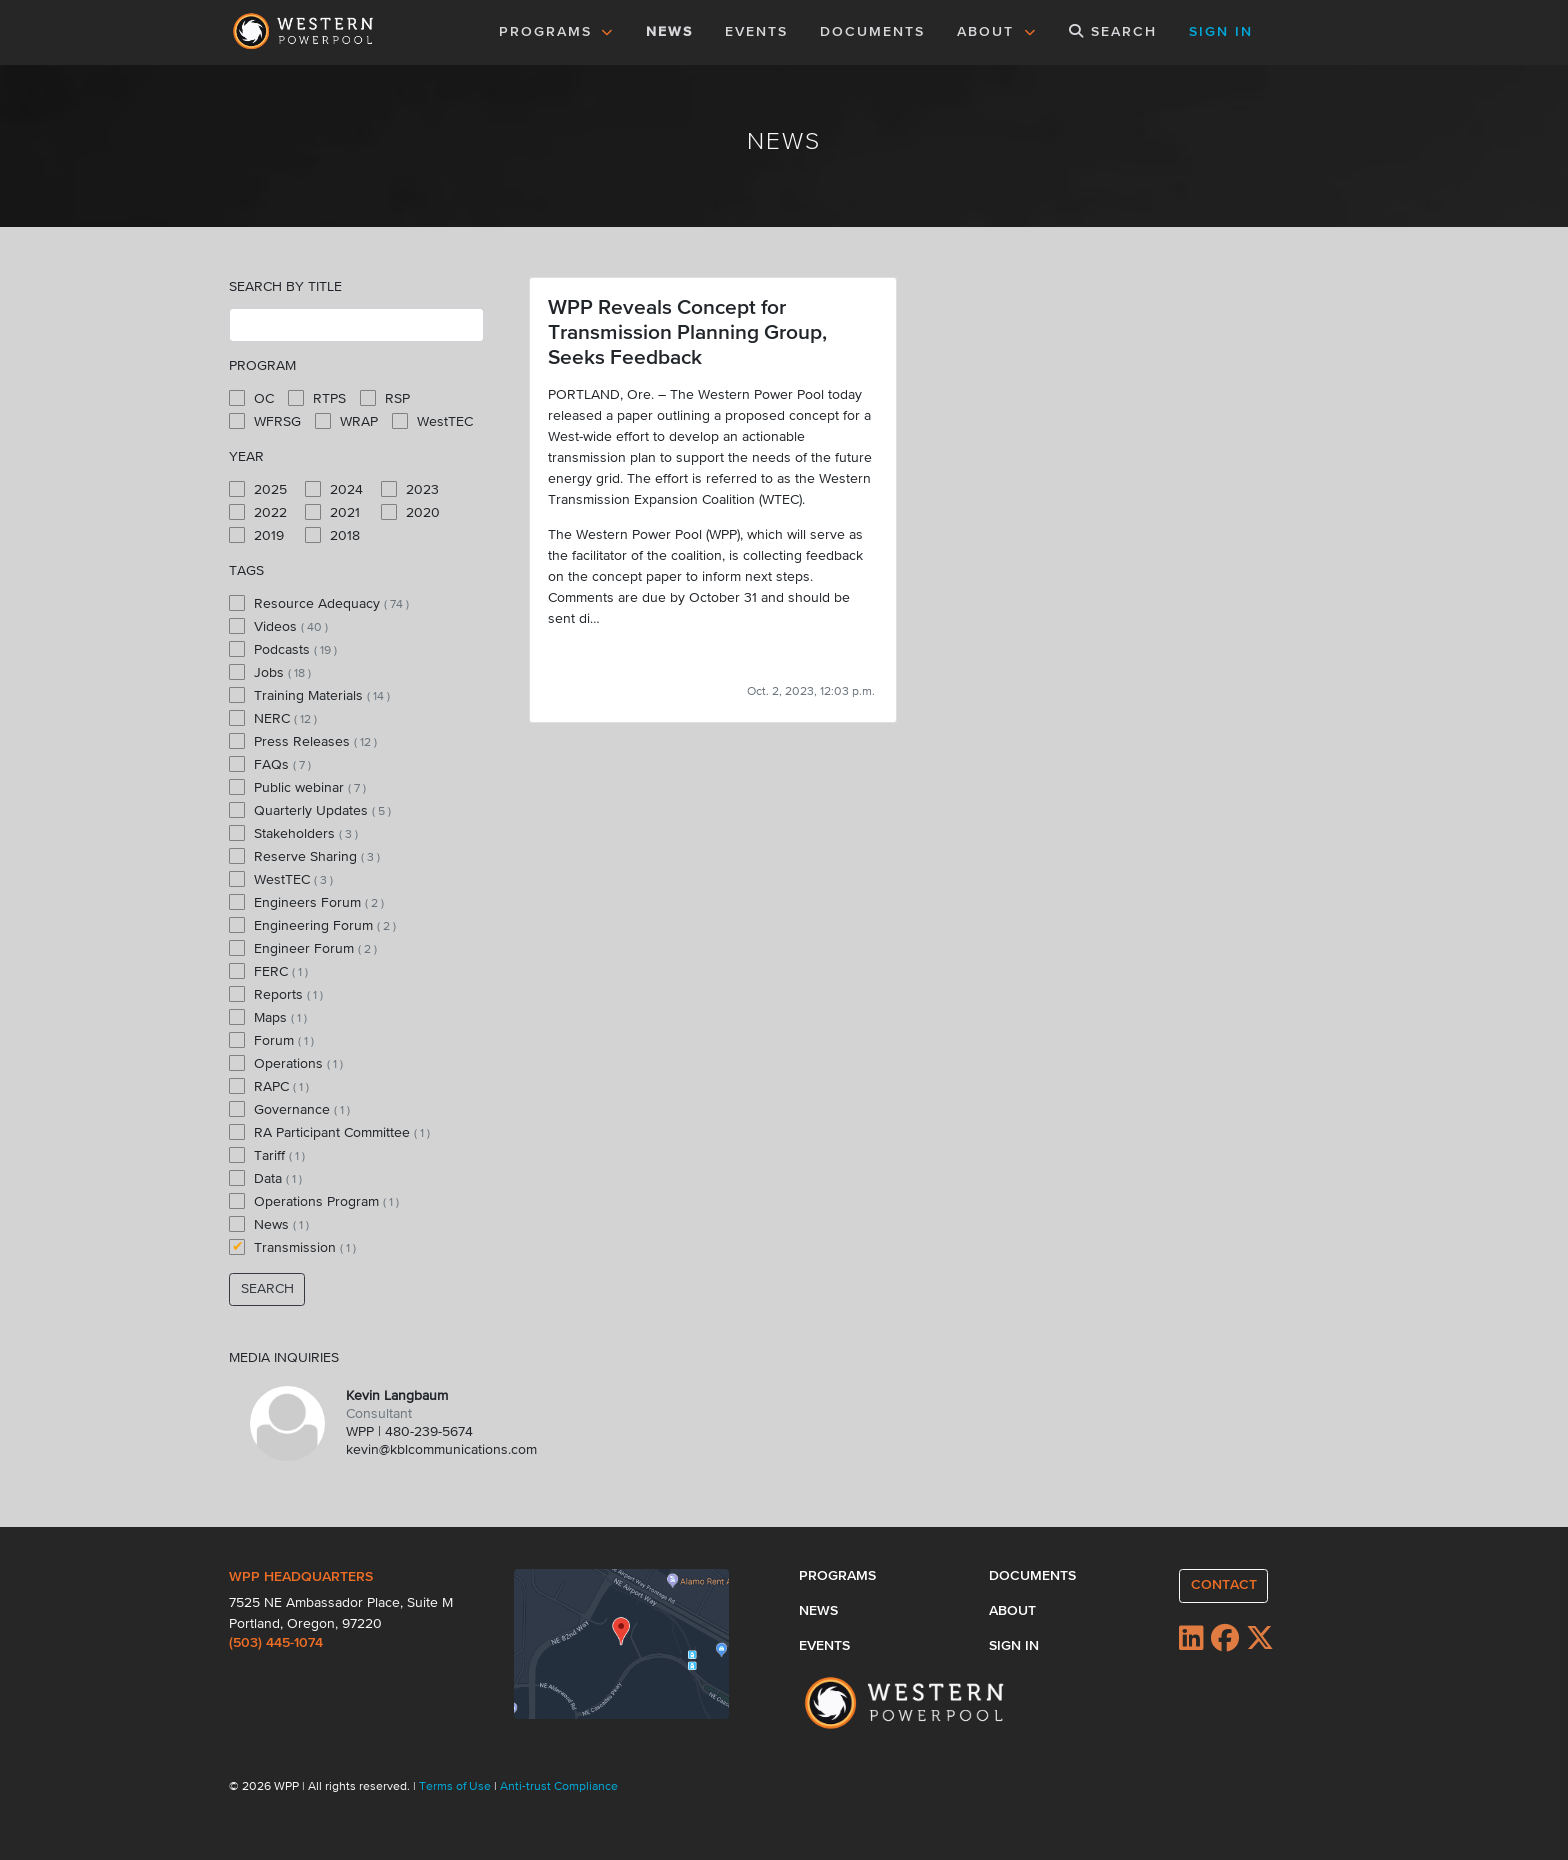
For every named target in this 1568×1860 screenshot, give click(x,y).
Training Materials (309, 695)
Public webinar (297, 787)
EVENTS (760, 30)
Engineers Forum (306, 902)
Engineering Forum (312, 925)
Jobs (270, 672)
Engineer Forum (303, 948)
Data (265, 1178)
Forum (271, 1040)
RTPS (317, 398)
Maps (268, 1017)
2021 (332, 512)
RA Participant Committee (329, 1132)
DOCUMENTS (872, 32)
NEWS (669, 32)
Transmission (292, 1247)
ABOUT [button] (997, 32)
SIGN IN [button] (1221, 32)
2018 (332, 535)
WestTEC (432, 421)
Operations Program (314, 1201)
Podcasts (283, 649)
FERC (268, 971)
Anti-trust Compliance (559, 1787)
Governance (289, 1109)
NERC (273, 718)
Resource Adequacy (319, 603)
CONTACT (1224, 1585)
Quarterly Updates (310, 810)
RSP (385, 398)
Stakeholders (293, 833)
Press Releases (303, 741)
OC (251, 398)
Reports (276, 994)
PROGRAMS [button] (557, 32)
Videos (278, 626)
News (269, 1224)
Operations (286, 1063)
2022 (258, 512)
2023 (410, 489)
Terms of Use (456, 1787)
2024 (334, 489)
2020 (410, 512)
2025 (258, 489)
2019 (256, 535)
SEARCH (1113, 31)
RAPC (269, 1086)
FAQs (270, 764)
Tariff (267, 1155)
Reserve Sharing (304, 856)
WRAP (346, 421)
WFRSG (265, 421)
